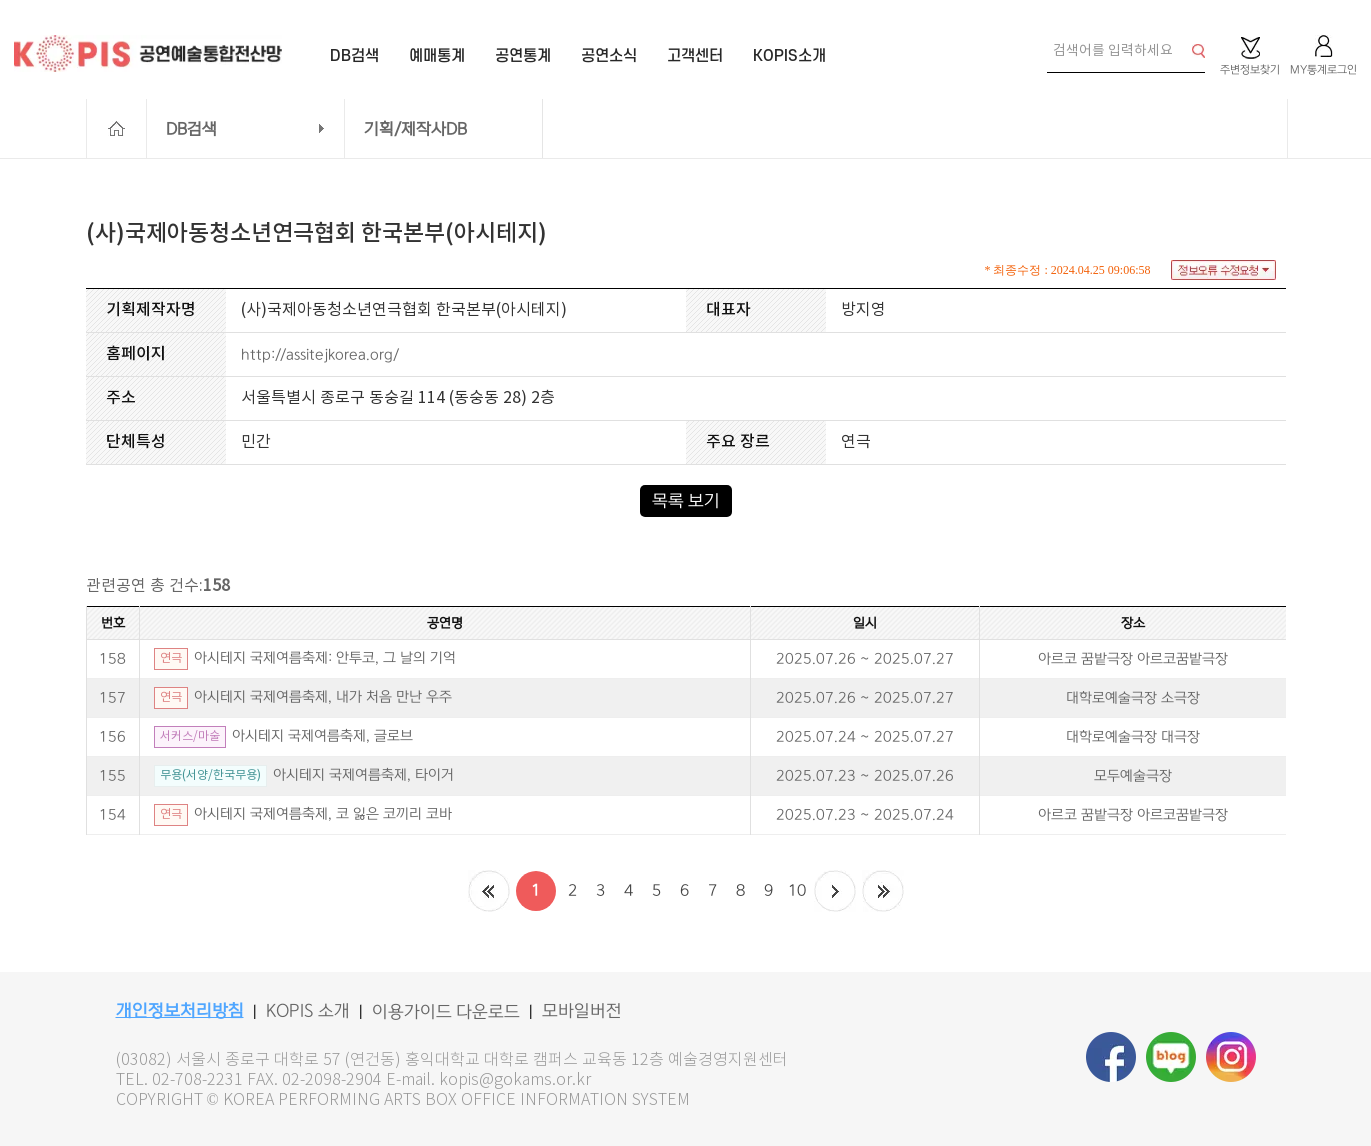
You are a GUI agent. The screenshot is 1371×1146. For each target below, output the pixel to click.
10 (797, 890)
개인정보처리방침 (180, 1011)
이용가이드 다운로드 (446, 1012)
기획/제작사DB (415, 129)
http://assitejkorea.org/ (320, 355)
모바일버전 (582, 1011)
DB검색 (191, 129)
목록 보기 (686, 501)
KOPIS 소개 (308, 1011)
